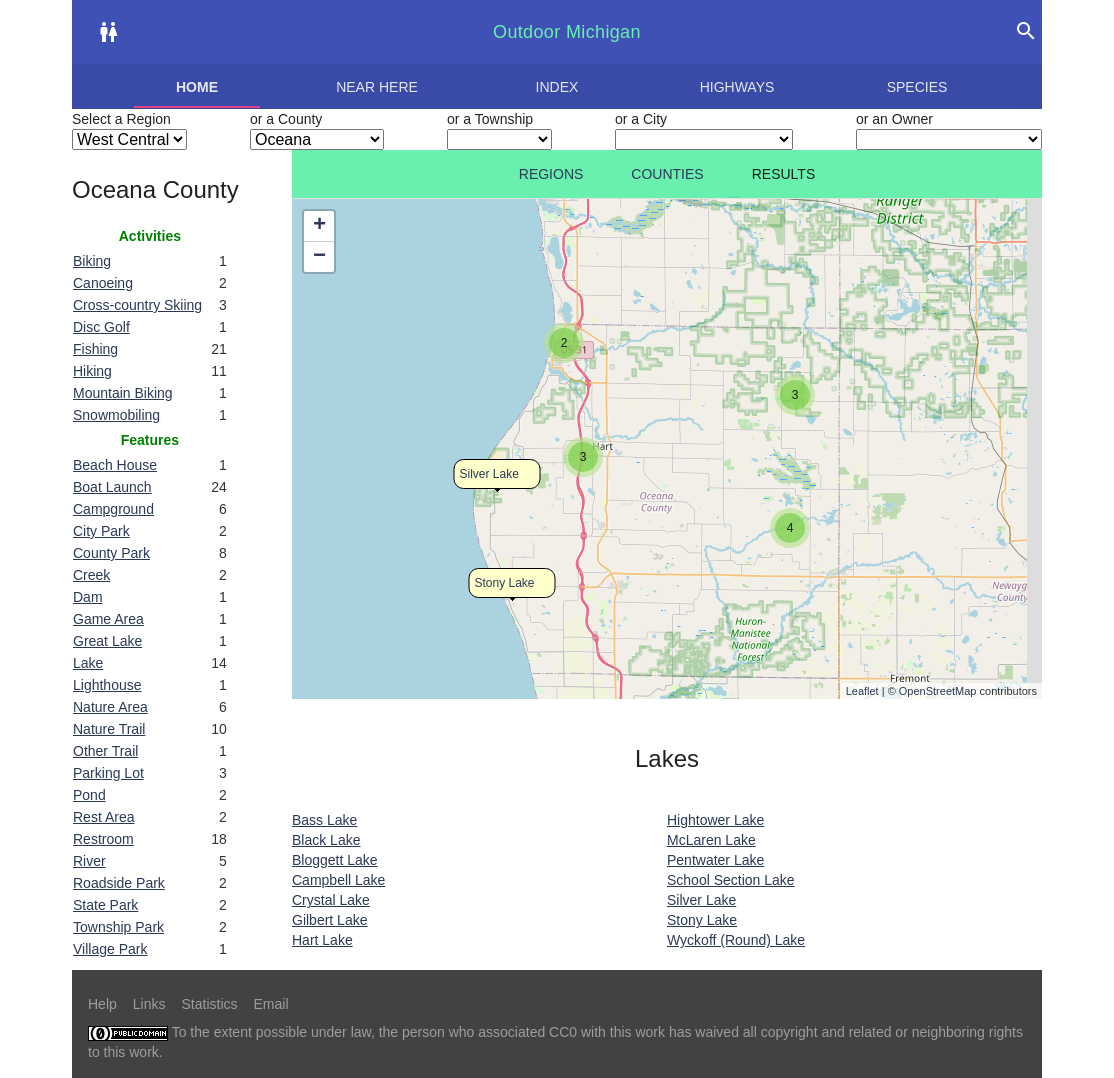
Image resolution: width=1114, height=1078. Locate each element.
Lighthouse (107, 685)
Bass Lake (324, 820)
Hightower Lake (715, 820)
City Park (101, 531)
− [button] (319, 257)
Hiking (92, 371)
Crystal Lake (331, 900)
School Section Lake (731, 880)
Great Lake (107, 641)
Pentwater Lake (715, 860)
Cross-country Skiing (137, 305)
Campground (113, 509)
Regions (551, 174)
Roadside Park (119, 883)
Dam (88, 597)
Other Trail (105, 751)
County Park (111, 553)
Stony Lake (505, 583)
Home (197, 87)
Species (917, 87)
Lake (88, 663)
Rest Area (103, 817)
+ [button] (319, 226)
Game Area (108, 619)
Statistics (209, 1004)
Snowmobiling (116, 415)
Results (784, 174)
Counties (667, 174)
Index (557, 87)
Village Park (110, 949)
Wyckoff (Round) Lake (736, 940)
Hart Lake (322, 940)
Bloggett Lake (335, 860)
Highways (737, 87)
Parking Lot (108, 773)
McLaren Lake (711, 840)
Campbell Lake (338, 880)
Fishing (95, 349)
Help (102, 1004)
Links (149, 1004)
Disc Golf (101, 327)
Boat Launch (112, 487)
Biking (92, 261)
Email (271, 1004)
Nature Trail (109, 729)
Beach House (115, 465)
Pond (89, 795)
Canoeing (103, 283)
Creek (91, 575)
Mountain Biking (123, 393)
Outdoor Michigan (567, 32)
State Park (105, 905)
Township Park (118, 927)
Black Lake (326, 840)
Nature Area (110, 707)
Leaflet (862, 691)
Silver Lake (489, 474)
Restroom (103, 839)
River (89, 861)
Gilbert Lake (329, 920)
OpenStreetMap (938, 691)
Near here (377, 87)
